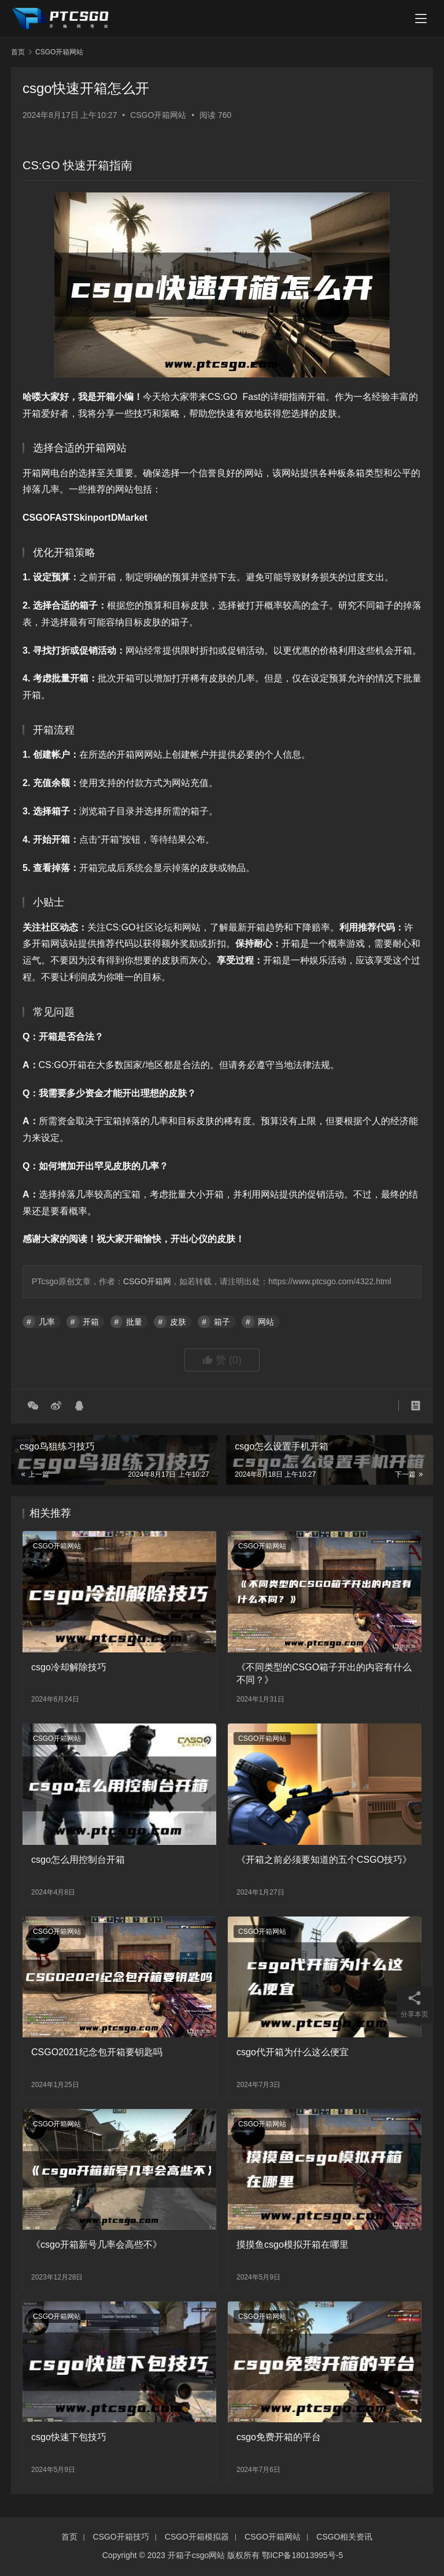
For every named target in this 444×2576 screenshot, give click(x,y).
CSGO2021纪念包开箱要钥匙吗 (96, 2052)
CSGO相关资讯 (344, 2536)
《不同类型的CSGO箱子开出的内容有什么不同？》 (324, 1673)
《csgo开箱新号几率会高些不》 (96, 2244)
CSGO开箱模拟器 (197, 2536)
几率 (47, 1321)
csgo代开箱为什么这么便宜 (292, 2052)
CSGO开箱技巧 (121, 2536)
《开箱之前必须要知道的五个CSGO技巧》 (324, 1860)
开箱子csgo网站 (196, 2555)
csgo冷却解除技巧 (68, 1667)
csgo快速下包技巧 (68, 2437)
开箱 (91, 1321)
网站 (266, 1321)
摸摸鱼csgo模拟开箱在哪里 (292, 2244)
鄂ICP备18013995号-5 (302, 2555)
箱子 (222, 1321)
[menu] (421, 18)
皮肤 (178, 1321)
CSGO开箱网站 (158, 115)
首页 (18, 52)
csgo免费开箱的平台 (278, 2437)
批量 (134, 1321)
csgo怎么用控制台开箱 (78, 1860)
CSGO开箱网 (147, 1281)
